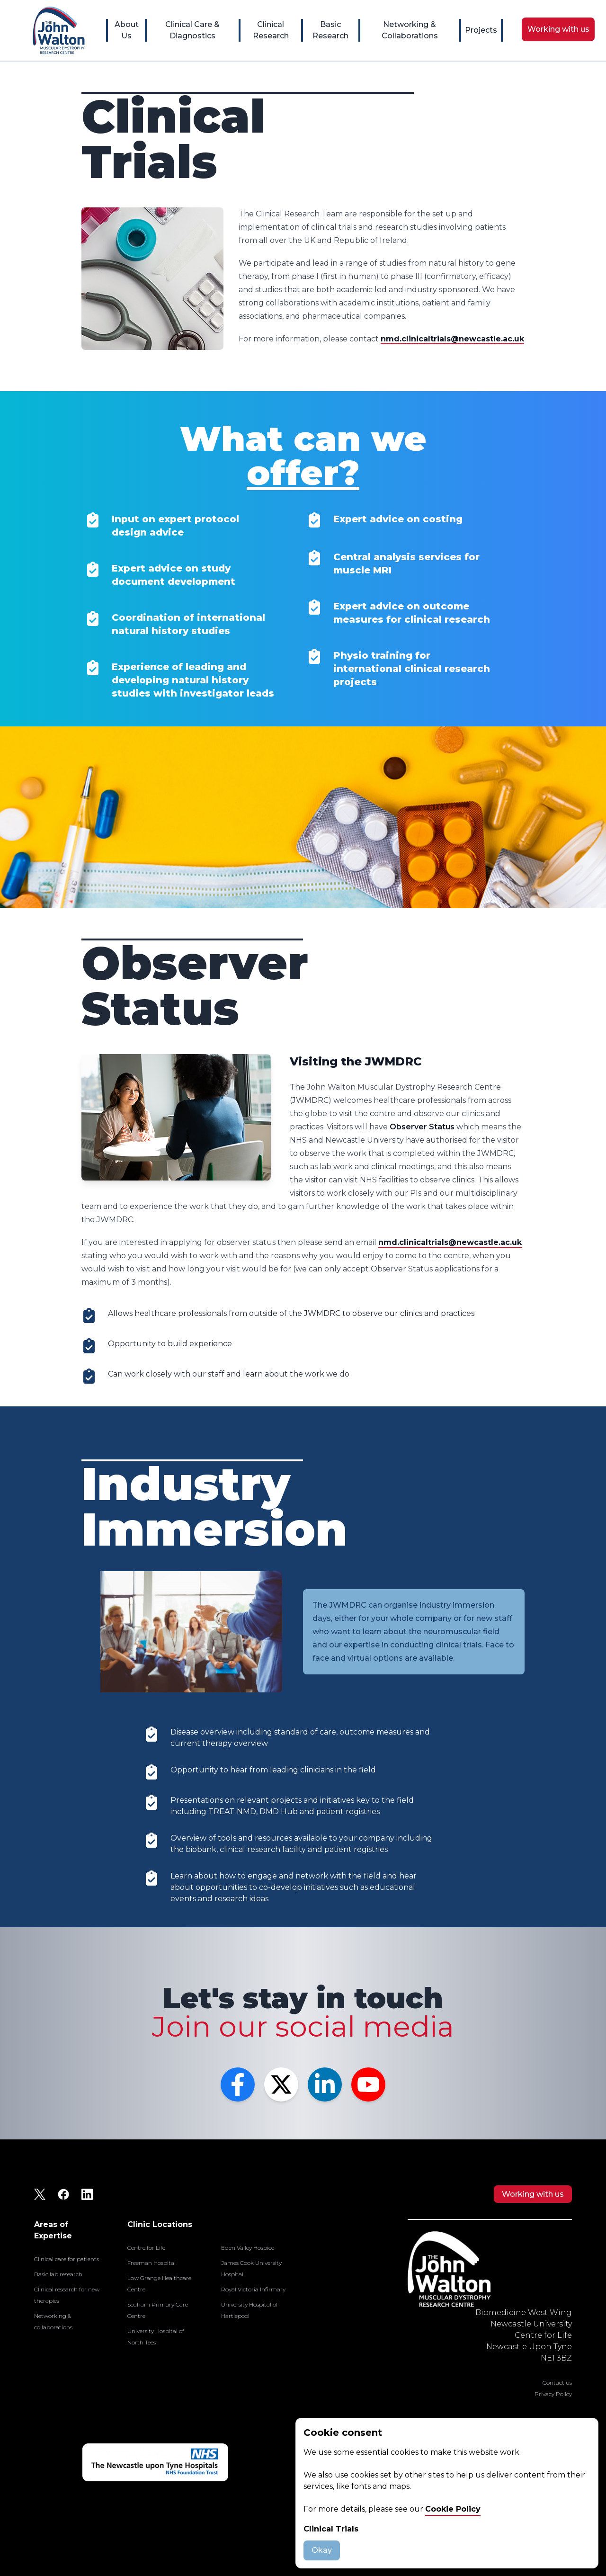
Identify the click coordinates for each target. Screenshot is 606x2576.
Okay (322, 2550)
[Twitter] (281, 2084)
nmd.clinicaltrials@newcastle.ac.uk (452, 338)
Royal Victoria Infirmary (253, 2289)
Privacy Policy (553, 2393)
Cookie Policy (453, 2508)
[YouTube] (368, 2084)
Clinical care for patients (66, 2259)
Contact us (557, 2382)
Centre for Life (146, 2247)
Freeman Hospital (151, 2262)
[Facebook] (238, 2084)
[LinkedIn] (325, 2084)
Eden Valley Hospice (247, 2247)
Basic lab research (58, 2274)
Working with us (533, 2194)
